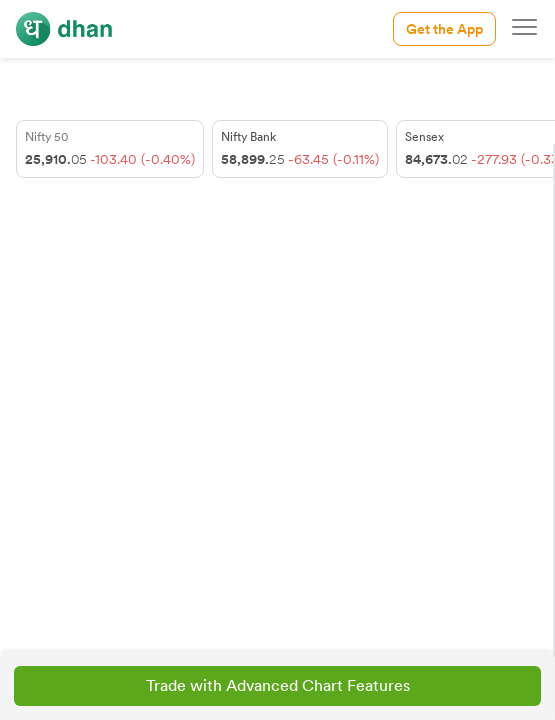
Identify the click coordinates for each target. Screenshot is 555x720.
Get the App (444, 29)
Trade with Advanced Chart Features (278, 685)
